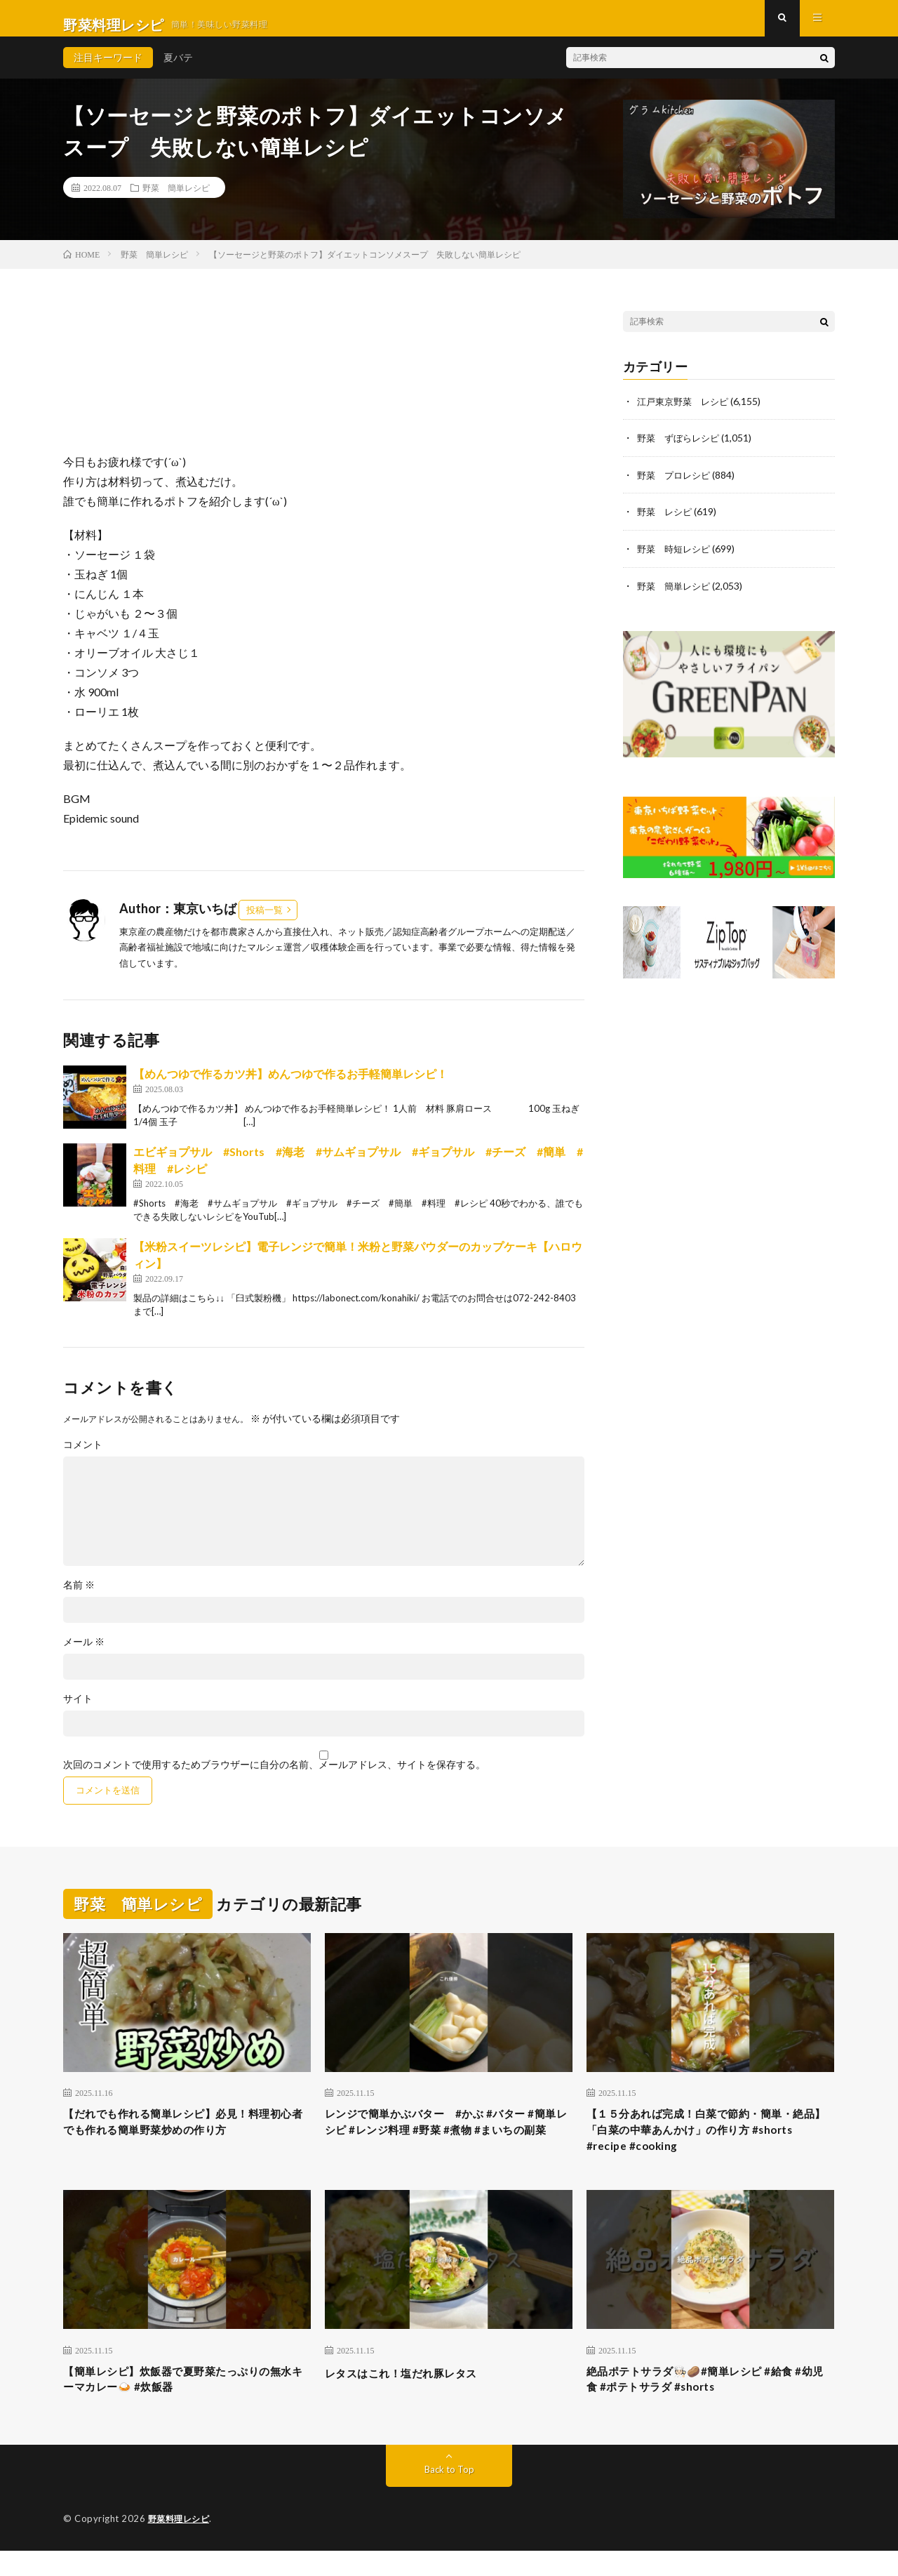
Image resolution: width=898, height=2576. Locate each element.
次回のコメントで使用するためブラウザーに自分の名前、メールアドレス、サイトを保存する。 (274, 1777)
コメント (82, 1457)
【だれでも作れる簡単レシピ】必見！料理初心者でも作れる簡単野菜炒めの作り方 (186, 2137)
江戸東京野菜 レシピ (686, 414)
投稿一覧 (264, 922)
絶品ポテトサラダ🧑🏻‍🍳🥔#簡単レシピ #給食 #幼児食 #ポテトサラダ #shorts (708, 2402)
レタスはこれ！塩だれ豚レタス (416, 2393)
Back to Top (449, 2495)
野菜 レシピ (666, 523)
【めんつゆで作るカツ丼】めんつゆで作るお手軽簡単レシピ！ (290, 1086)
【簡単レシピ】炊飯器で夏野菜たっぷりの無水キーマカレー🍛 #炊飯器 (186, 2402)
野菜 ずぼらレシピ (681, 450)
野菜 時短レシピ (676, 560)
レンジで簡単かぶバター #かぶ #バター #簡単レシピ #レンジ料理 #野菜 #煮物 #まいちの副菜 (445, 2147)
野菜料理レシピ (181, 2544)
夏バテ (178, 70)
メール (84, 1654)
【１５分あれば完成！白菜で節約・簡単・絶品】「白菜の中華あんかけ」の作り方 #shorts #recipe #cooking (710, 2147)
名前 (79, 1597)
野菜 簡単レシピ (176, 200)
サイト (78, 1711)
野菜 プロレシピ (676, 487)
